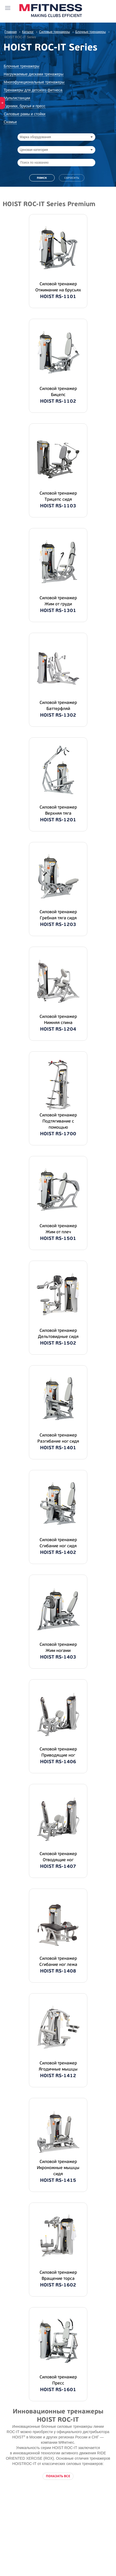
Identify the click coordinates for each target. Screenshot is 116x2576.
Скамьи (10, 122)
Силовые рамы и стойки (24, 114)
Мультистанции (17, 98)
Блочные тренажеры (21, 66)
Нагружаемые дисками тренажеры (33, 74)
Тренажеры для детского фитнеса (33, 90)
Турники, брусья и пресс (24, 106)
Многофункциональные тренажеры (34, 82)
